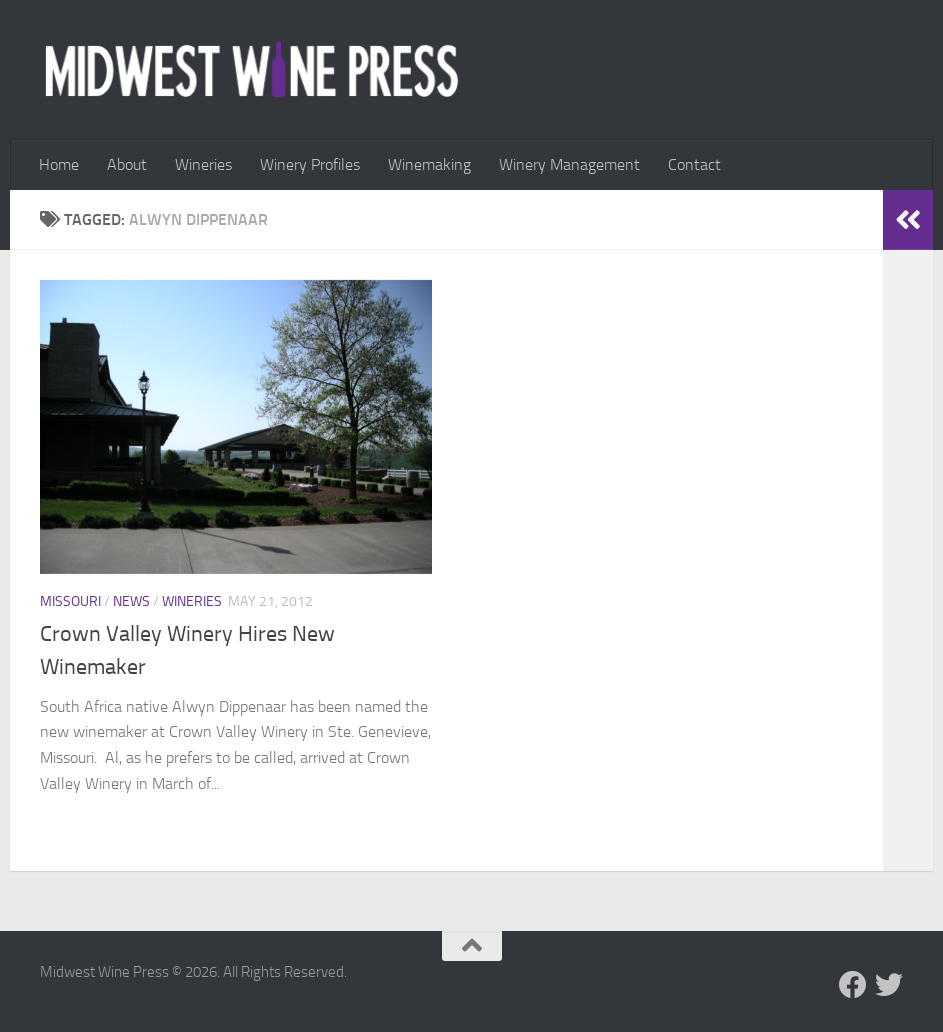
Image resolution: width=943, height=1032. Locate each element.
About (127, 164)
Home (59, 164)
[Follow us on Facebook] (853, 985)
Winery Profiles (310, 164)
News (131, 601)
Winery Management (569, 164)
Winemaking (429, 164)
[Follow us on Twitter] (889, 985)
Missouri (70, 601)
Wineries (203, 164)
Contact (694, 164)
